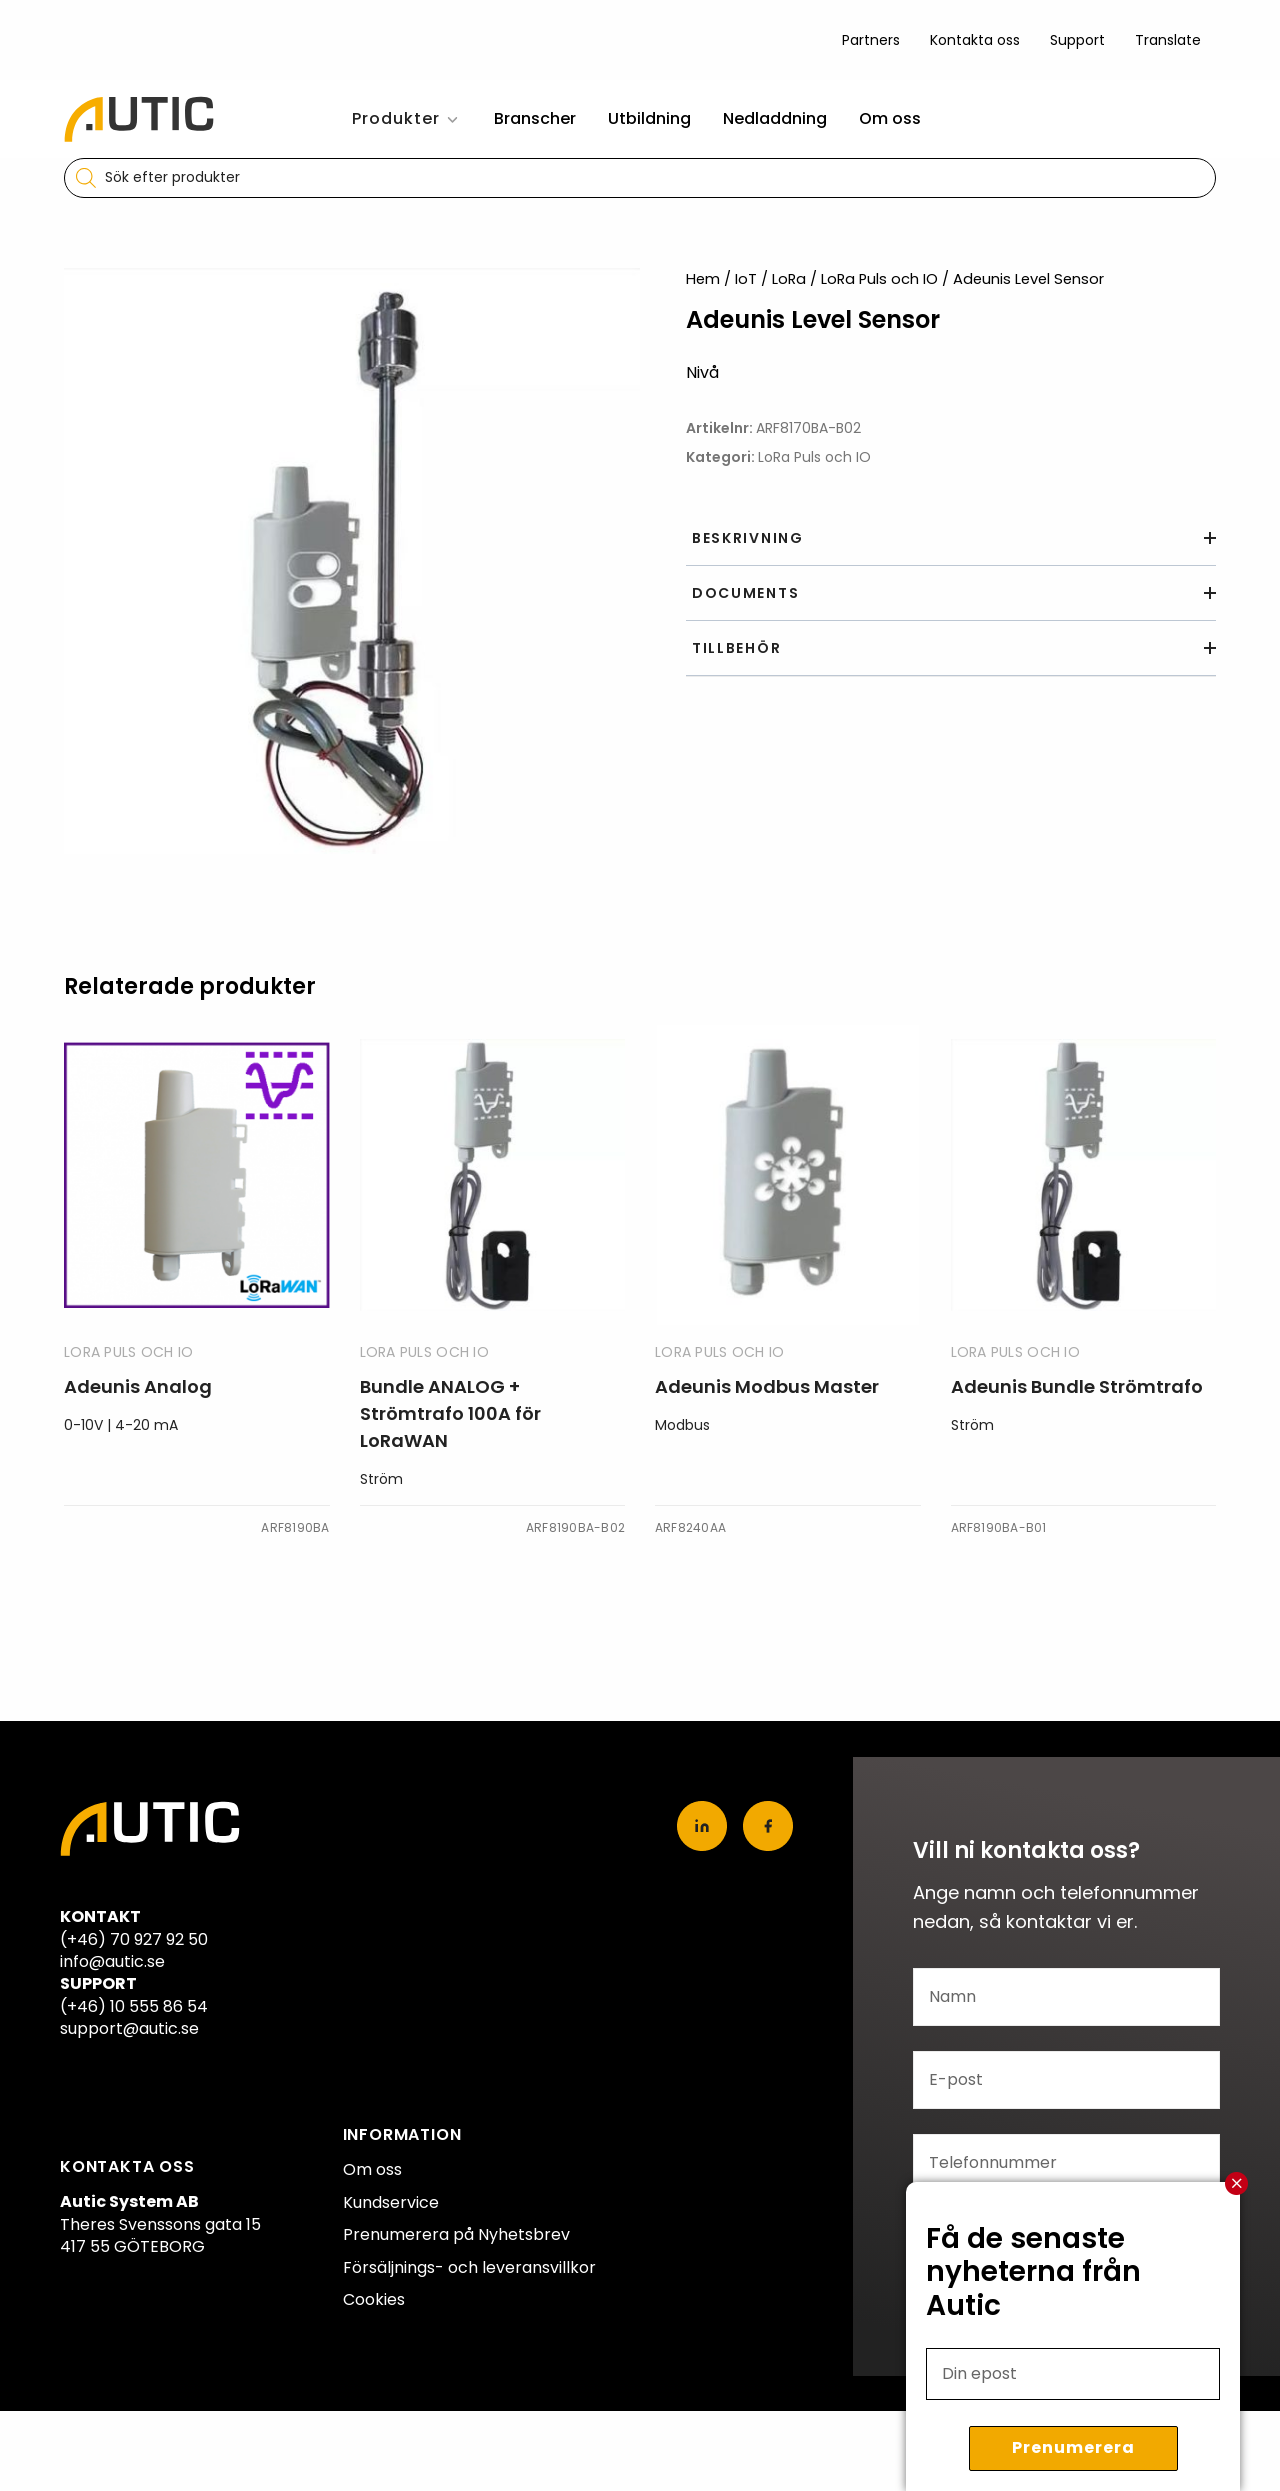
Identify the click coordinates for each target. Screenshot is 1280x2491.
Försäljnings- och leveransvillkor (469, 2267)
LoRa (789, 279)
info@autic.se (112, 1961)
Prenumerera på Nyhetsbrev (456, 2234)
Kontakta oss (975, 40)
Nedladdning (775, 118)
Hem (703, 279)
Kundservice (391, 2202)
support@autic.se (129, 2028)
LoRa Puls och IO (879, 279)
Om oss (890, 118)
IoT (746, 279)
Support (1077, 40)
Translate (1168, 40)
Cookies (374, 2299)
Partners (871, 40)
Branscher (535, 118)
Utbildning (649, 118)
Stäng (1237, 2183)
